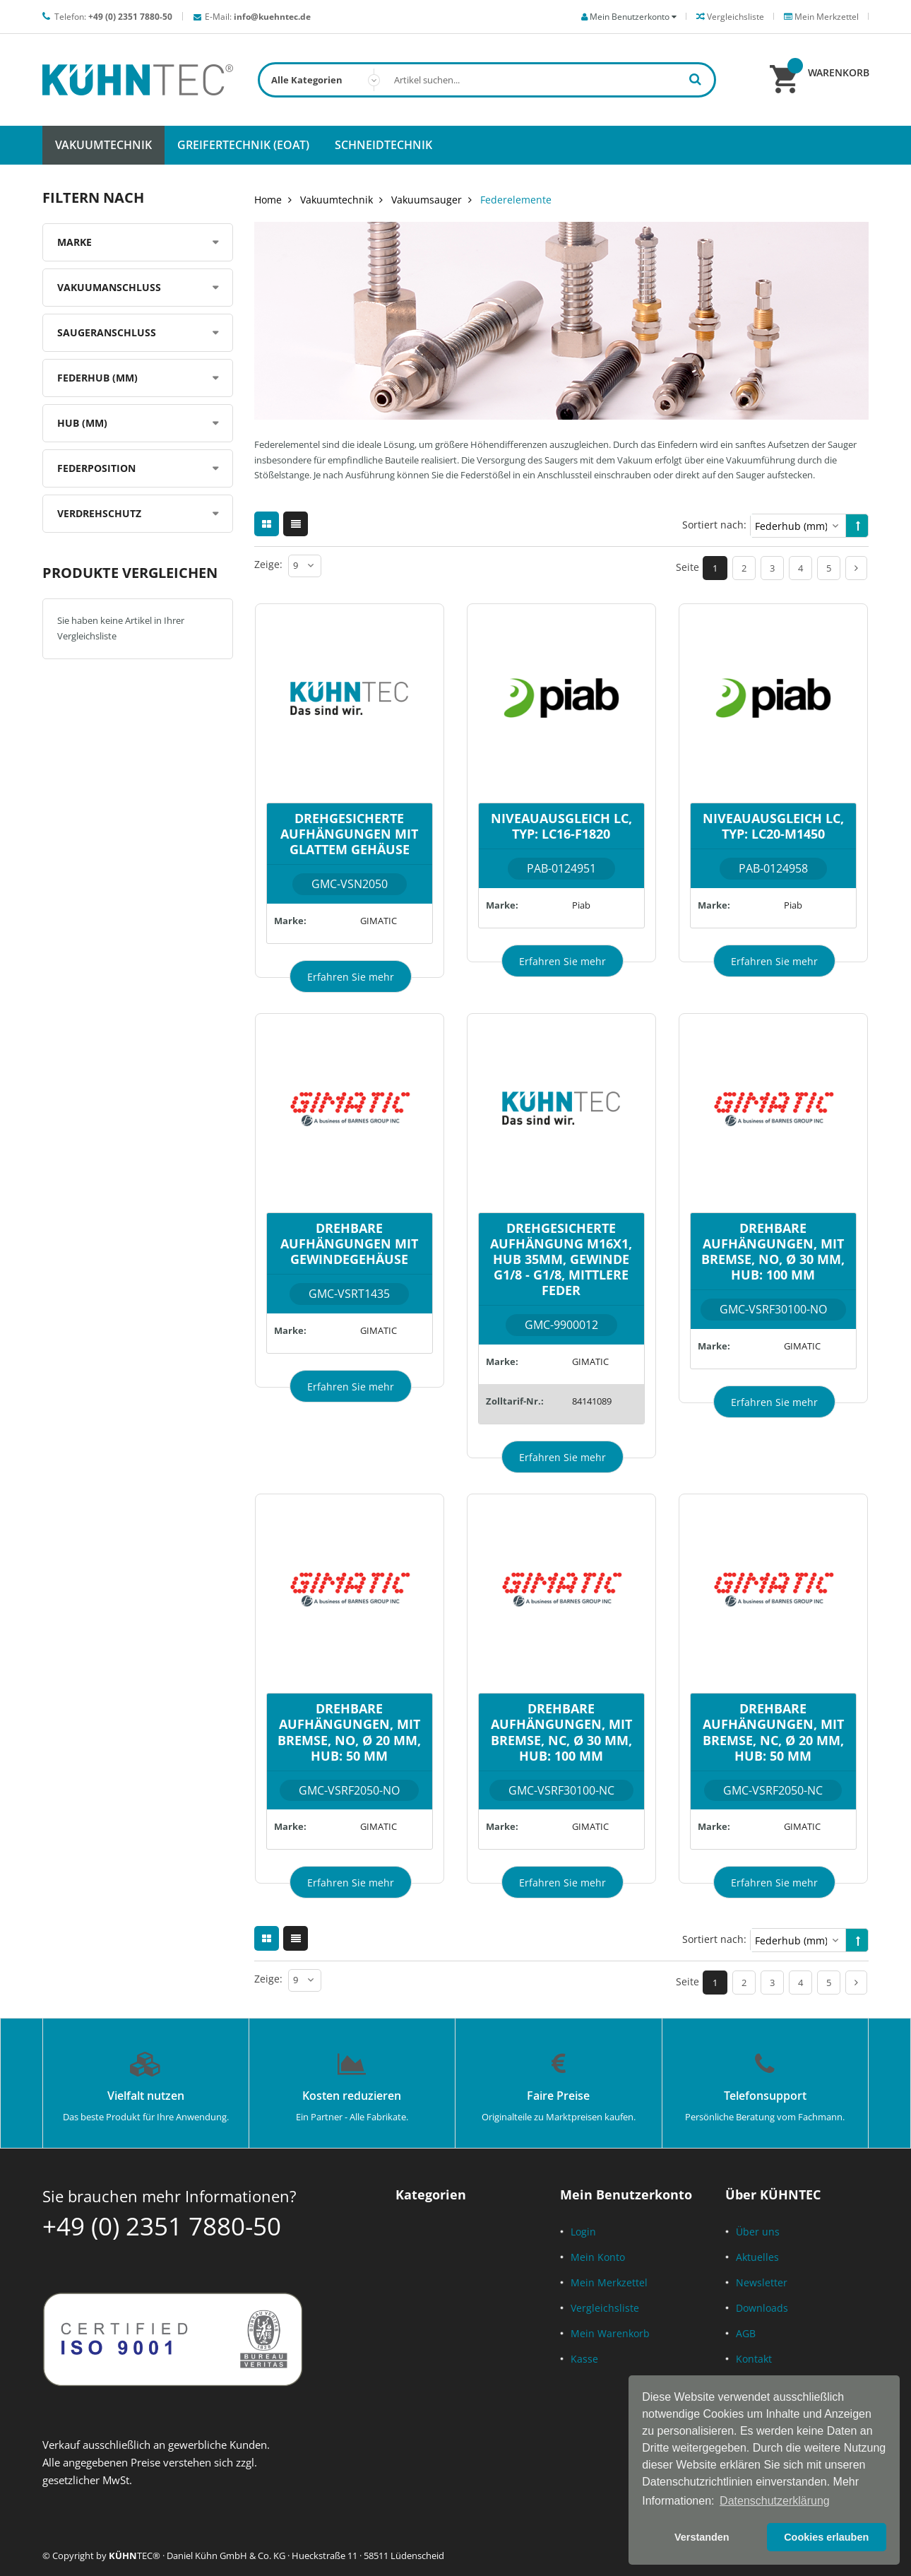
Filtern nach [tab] (93, 197)
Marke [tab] (74, 242)
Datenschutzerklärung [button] (775, 2501)
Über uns (758, 2231)
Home (268, 199)
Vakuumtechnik (336, 199)
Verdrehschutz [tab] (99, 513)
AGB (746, 2333)
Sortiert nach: (714, 524)
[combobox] (487, 79)
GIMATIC (378, 920)
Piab (581, 905)
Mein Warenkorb (610, 2333)
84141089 (592, 1401)
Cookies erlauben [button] (826, 2537)
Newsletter (761, 2282)
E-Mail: (258, 17)
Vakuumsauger (426, 199)
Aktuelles (757, 2257)
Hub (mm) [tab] (82, 423)
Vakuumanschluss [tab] (109, 287)
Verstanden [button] (702, 2537)
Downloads (762, 2308)
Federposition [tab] (96, 468)
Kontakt (754, 2358)
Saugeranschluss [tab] (106, 332)
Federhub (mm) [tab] (97, 377)
